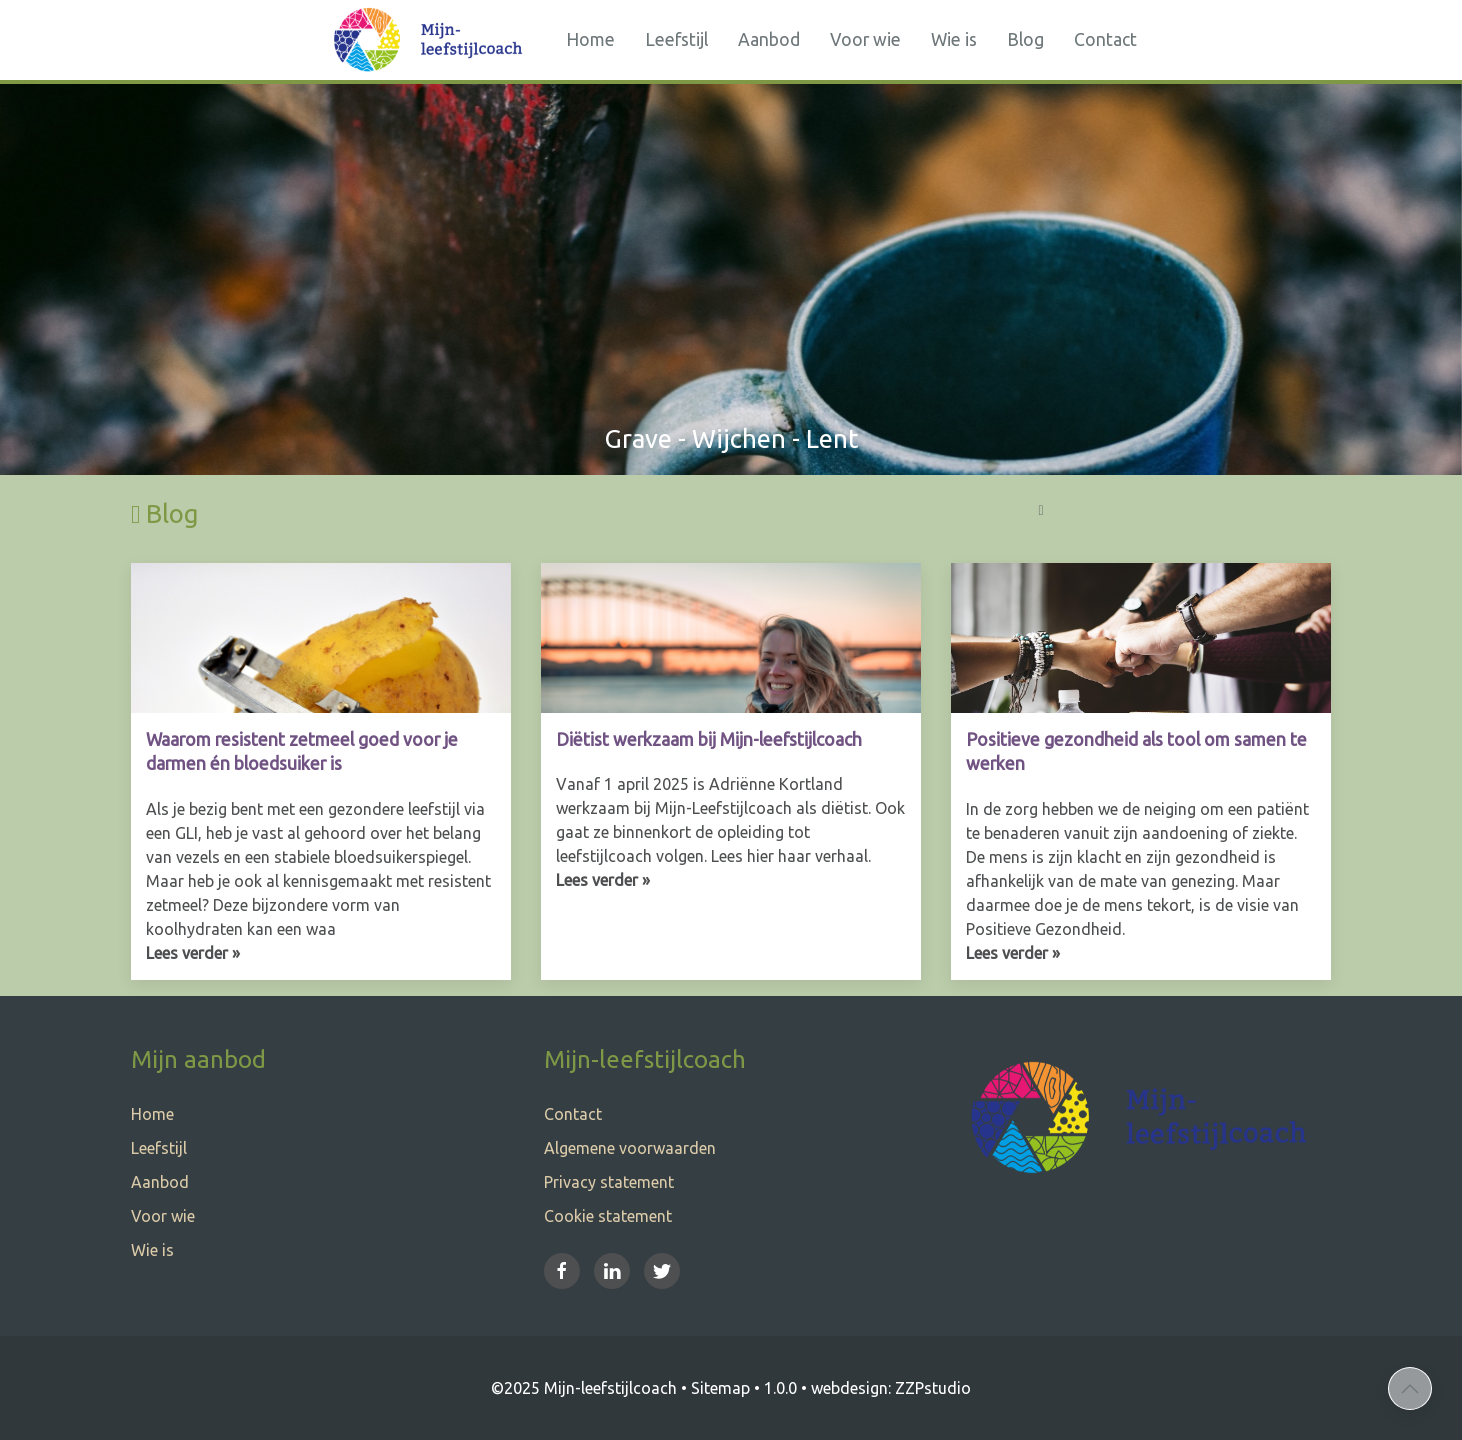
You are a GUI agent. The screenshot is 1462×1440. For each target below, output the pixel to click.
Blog (1025, 39)
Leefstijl (676, 39)
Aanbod (769, 39)
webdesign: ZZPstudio (891, 1388)
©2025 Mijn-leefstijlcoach (584, 1388)
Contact (1105, 39)
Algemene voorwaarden (630, 1148)
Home (590, 39)
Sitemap (720, 1388)
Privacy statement (609, 1182)
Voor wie (865, 39)
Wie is (954, 39)
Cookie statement (608, 1216)
